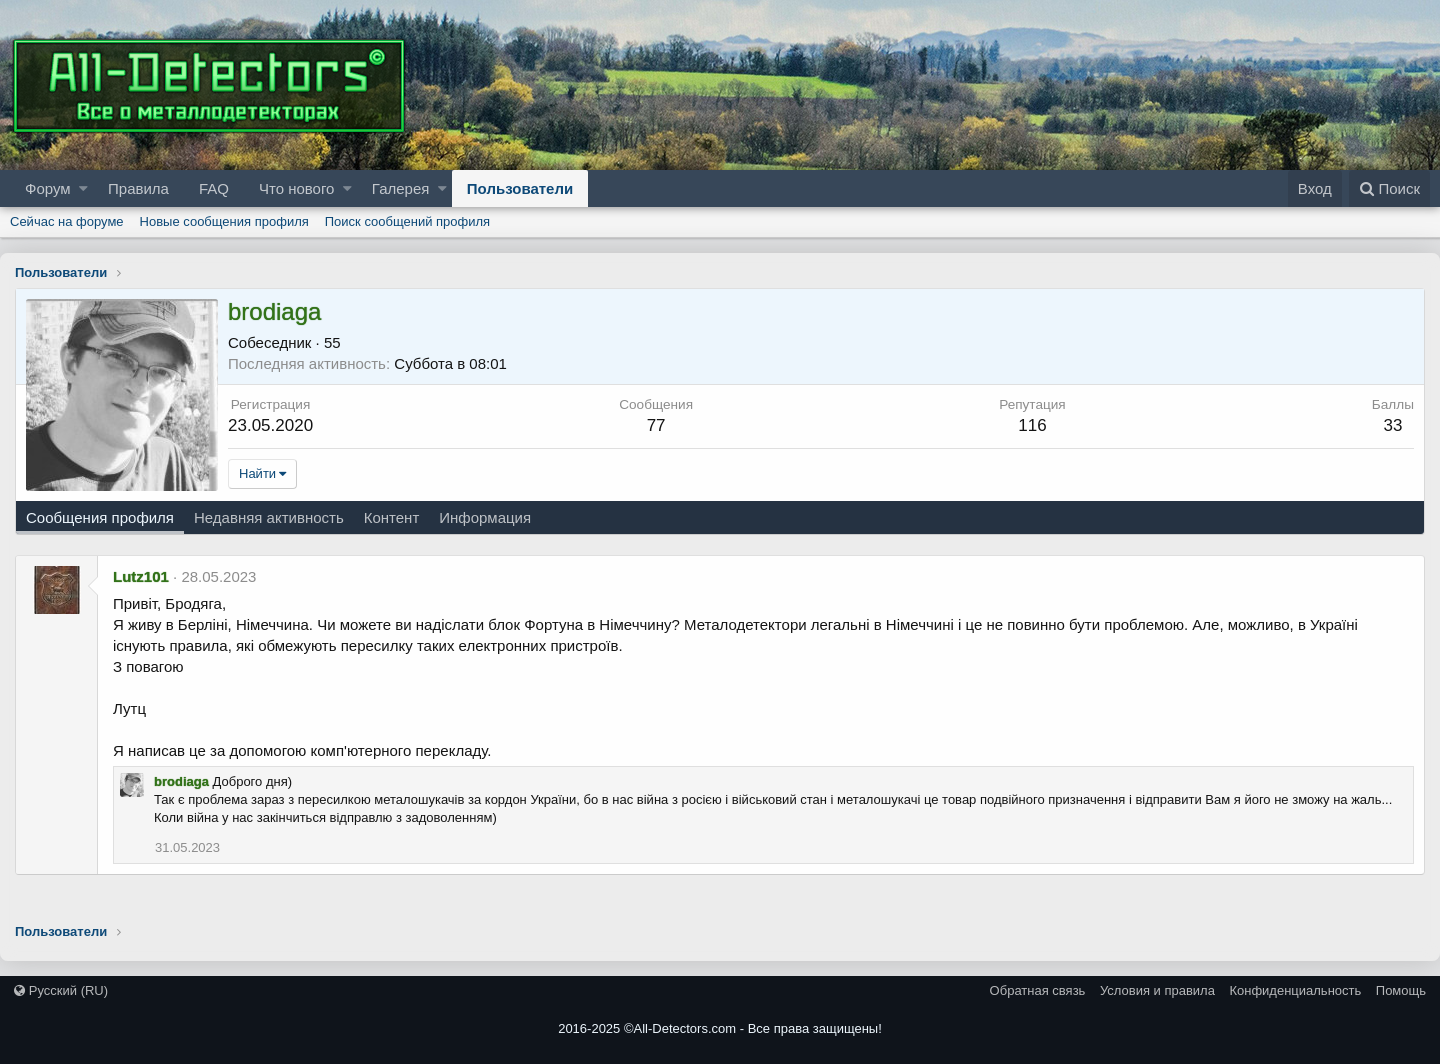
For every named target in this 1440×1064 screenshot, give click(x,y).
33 (1392, 425)
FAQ (214, 188)
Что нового (296, 188)
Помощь (1401, 990)
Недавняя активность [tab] (269, 517)
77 (656, 425)
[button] (83, 188)
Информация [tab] (485, 517)
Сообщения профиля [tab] (100, 517)
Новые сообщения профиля (224, 221)
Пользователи (520, 188)
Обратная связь (1038, 990)
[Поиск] (1389, 188)
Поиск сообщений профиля (407, 221)
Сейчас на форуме (67, 221)
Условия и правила (1157, 990)
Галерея (401, 188)
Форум (48, 188)
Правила (138, 188)
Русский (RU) (61, 990)
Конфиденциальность (1295, 990)
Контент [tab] (392, 517)
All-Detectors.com (685, 1028)
